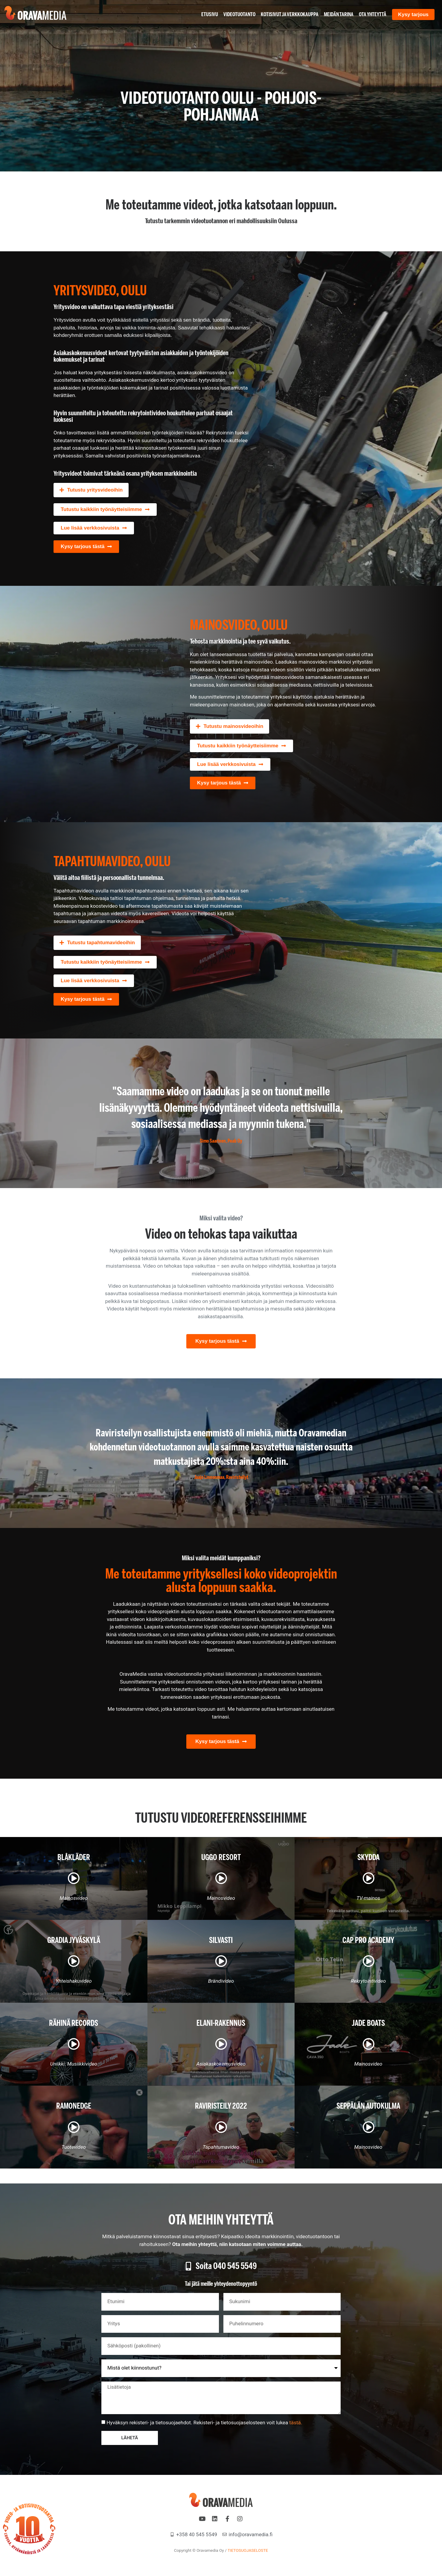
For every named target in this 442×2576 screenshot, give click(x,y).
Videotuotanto (239, 14)
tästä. (295, 2423)
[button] (91, 490)
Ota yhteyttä (372, 14)
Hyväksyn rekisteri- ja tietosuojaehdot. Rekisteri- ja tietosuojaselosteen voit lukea (204, 2423)
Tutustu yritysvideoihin (95, 490)
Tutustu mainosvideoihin (233, 726)
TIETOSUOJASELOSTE (248, 2550)
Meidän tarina (338, 14)
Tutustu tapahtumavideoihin (101, 942)
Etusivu (209, 14)
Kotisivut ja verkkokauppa (289, 14)
